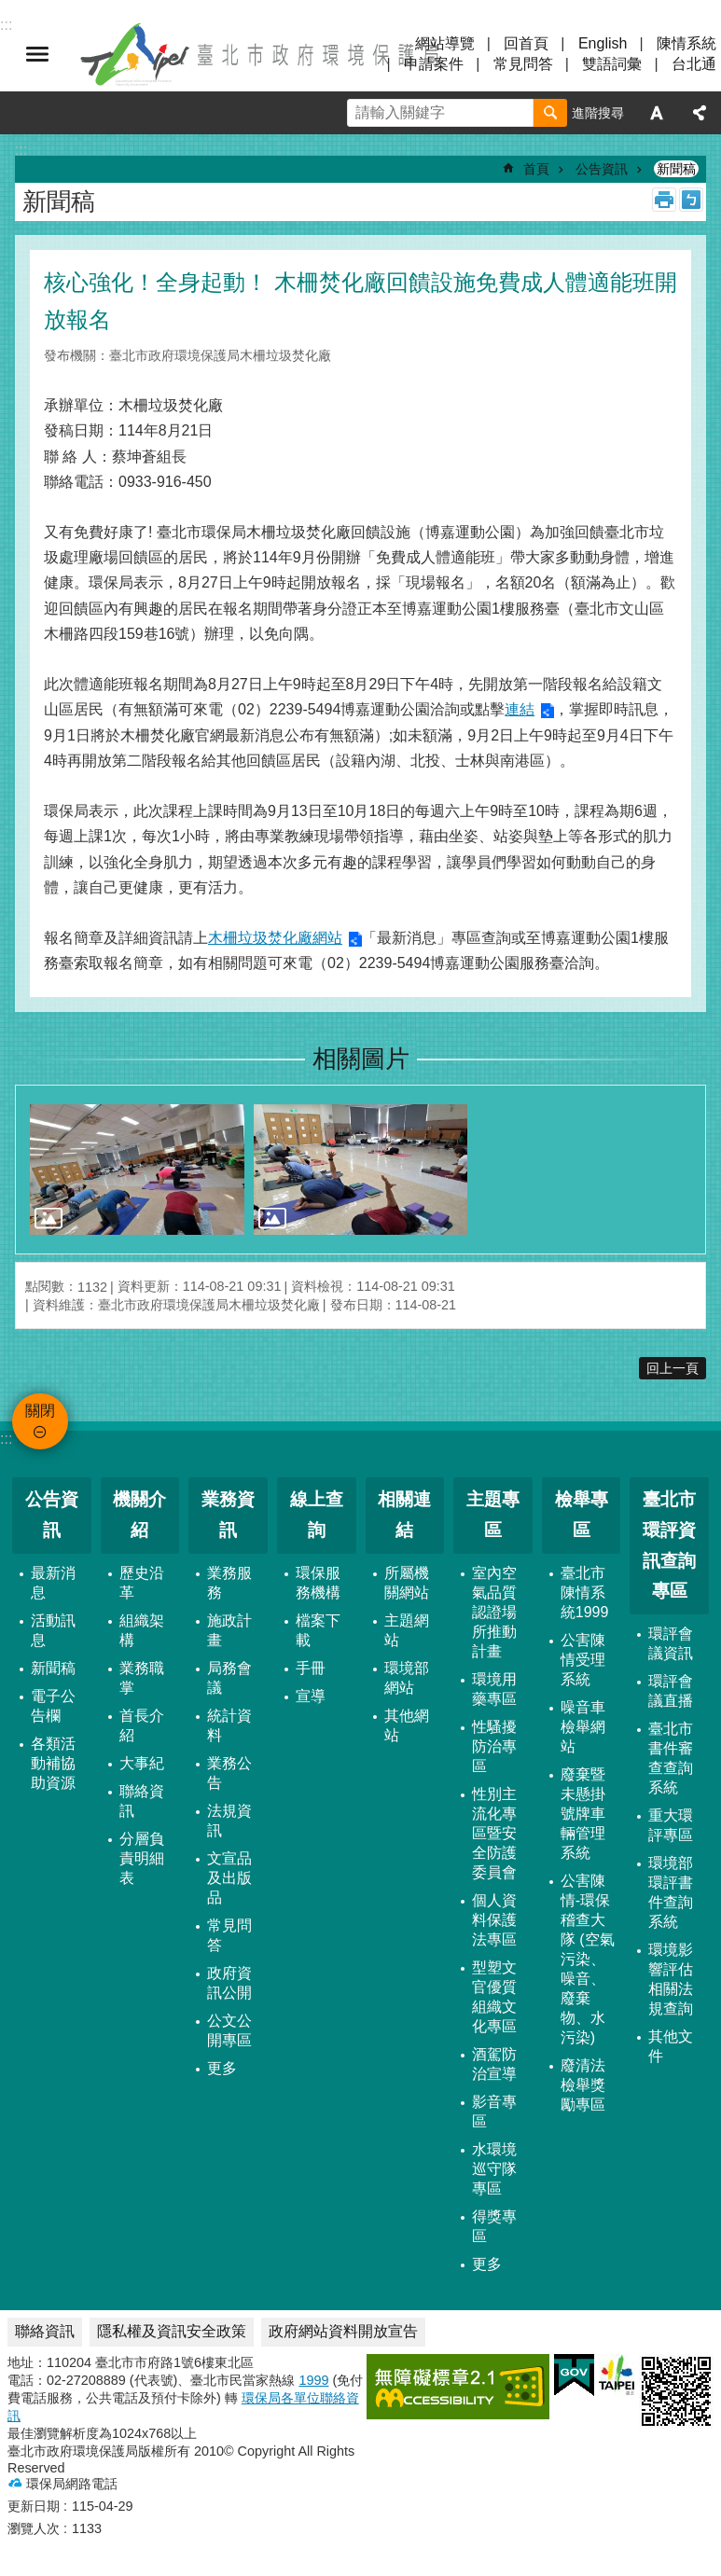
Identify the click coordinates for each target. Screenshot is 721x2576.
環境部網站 (406, 1678)
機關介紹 (139, 1514)
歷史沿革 (141, 1582)
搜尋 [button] (550, 113)
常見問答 (523, 64)
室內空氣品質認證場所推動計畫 (494, 1612)
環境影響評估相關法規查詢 (670, 1979)
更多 (222, 2068)
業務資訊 (228, 1514)
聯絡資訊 (141, 1801)
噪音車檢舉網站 (583, 1726)
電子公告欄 (53, 1706)
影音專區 (494, 2111)
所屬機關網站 (406, 1582)
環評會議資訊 (670, 1643)
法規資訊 (229, 1820)
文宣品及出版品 (229, 1877)
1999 (313, 2380)
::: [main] (21, 150)
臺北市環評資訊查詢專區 (669, 1544)
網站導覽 (445, 43)
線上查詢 (316, 1514)
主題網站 (406, 1630)
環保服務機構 (318, 1582)
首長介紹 (141, 1725)
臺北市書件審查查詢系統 (670, 1758)
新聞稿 (676, 168)
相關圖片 (360, 1059)
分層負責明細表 (141, 1858)
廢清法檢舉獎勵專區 (583, 2084)
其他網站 (406, 1725)
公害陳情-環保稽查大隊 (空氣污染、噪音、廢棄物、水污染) (588, 1959)
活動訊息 (53, 1630)
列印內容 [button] (664, 199)
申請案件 (434, 64)
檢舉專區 (581, 1514)
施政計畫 (229, 1630)
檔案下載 (318, 1630)
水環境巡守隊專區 (494, 2168)
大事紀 (141, 1763)
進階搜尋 (598, 112)
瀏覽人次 (33, 2528)
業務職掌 (141, 1678)
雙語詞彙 (612, 64)
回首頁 (526, 43)
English (602, 43)
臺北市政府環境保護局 (261, 54)
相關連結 (404, 1514)
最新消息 (53, 1582)
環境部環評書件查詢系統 (670, 1892)
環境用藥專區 (494, 1689)
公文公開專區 (229, 2030)
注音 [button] (691, 199)
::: (6, 1439)
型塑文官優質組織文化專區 (494, 1997)
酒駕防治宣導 (494, 2064)
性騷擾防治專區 (494, 1746)
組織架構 (141, 1630)
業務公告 (229, 1773)
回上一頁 (672, 1368)
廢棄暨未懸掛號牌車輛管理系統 (583, 1813)
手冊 (311, 1668)
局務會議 (229, 1678)
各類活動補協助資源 (53, 1763)
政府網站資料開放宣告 (343, 2331)
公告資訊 (601, 168)
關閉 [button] (37, 54)
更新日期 (33, 2506)
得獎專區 (494, 2226)
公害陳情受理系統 (583, 1659)
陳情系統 (686, 43)
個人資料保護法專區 (494, 1919)
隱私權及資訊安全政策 (171, 2331)
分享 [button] (699, 112)
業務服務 (229, 1582)
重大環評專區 (670, 1825)
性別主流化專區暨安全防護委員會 (494, 1833)
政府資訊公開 (229, 1983)
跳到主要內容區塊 (9, 9)
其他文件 (670, 2046)
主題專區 (493, 1514)
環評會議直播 (670, 1691)
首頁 (536, 168)
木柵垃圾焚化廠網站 (275, 938)
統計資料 (229, 1725)
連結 (519, 709)
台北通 (694, 64)
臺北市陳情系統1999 (585, 1592)
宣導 (311, 1696)
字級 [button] (656, 112)
